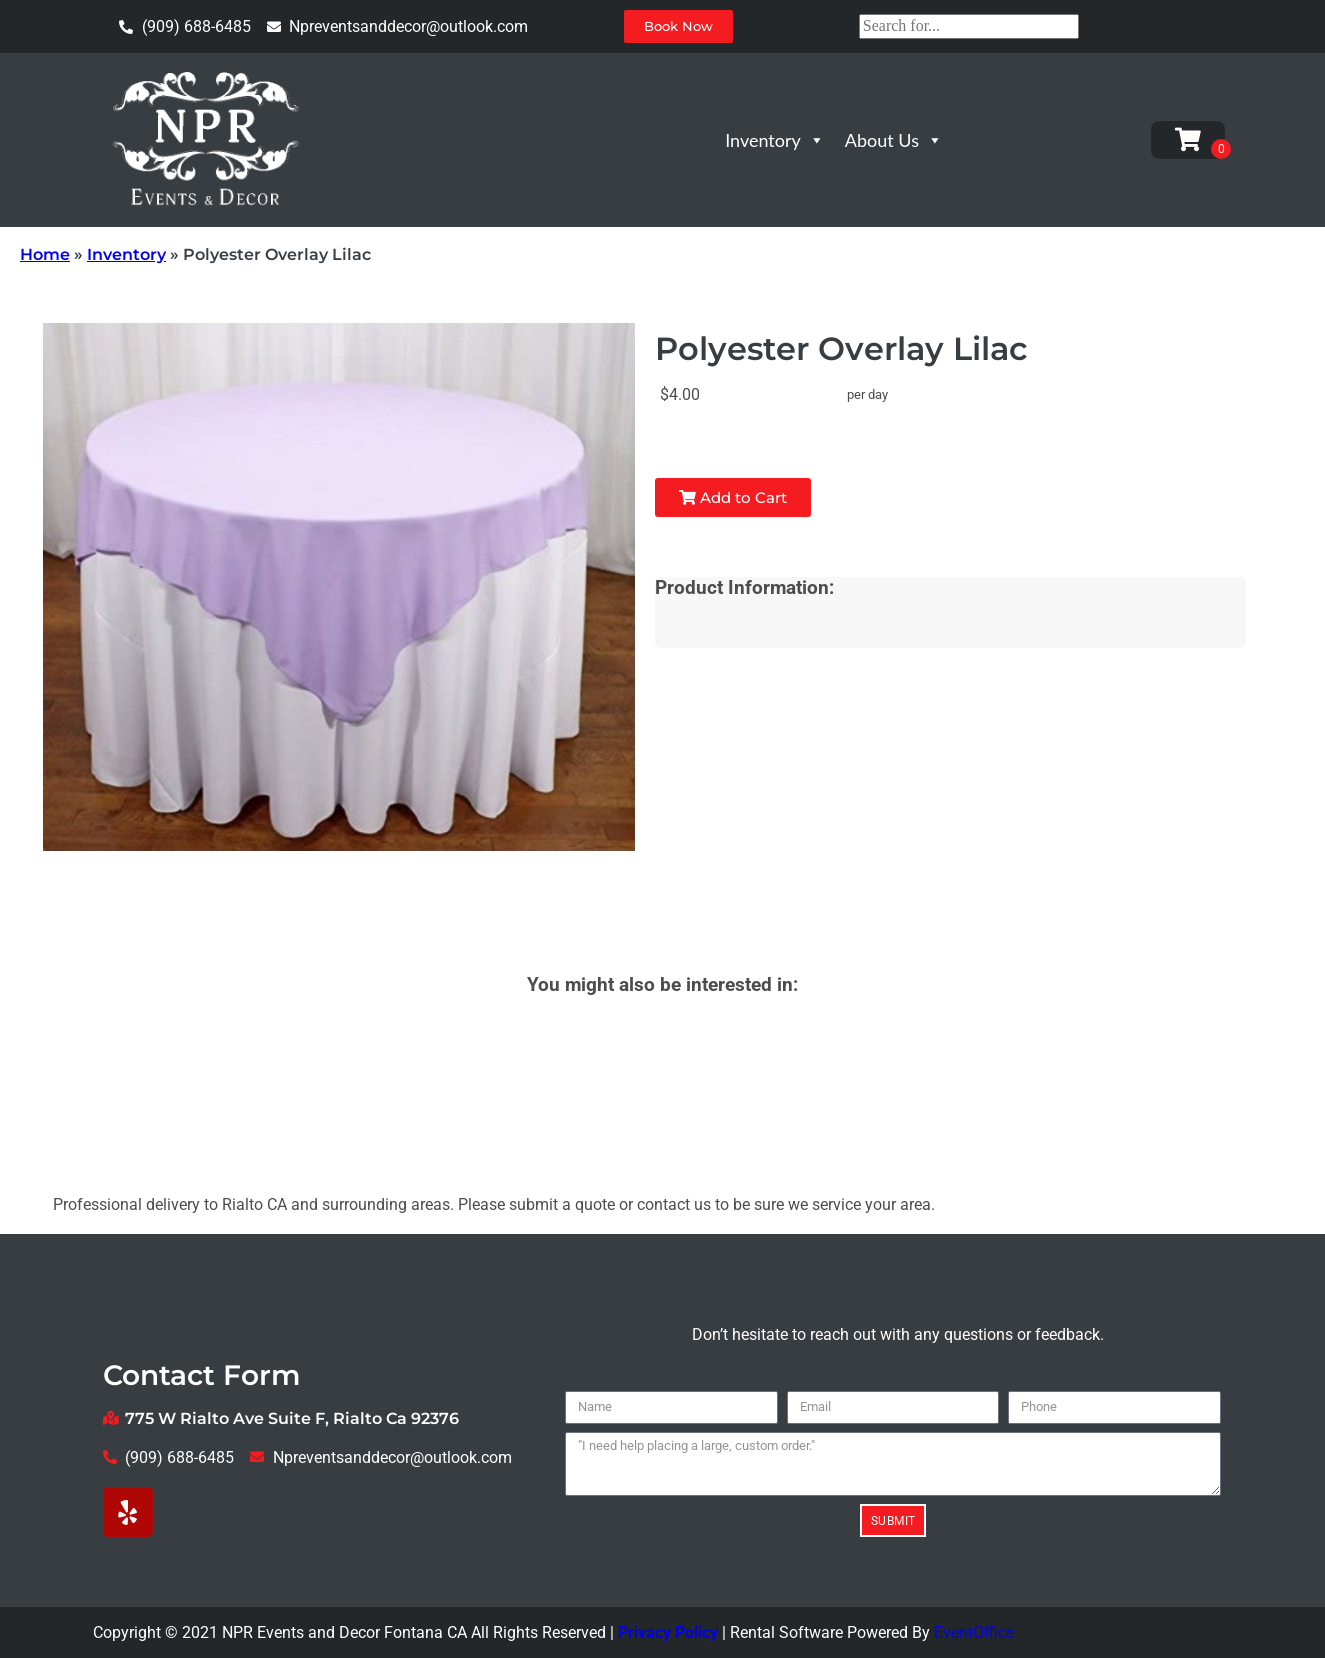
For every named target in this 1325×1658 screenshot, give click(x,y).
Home (45, 254)
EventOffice (974, 1632)
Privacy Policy (668, 1632)
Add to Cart (733, 497)
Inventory (775, 140)
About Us (894, 140)
